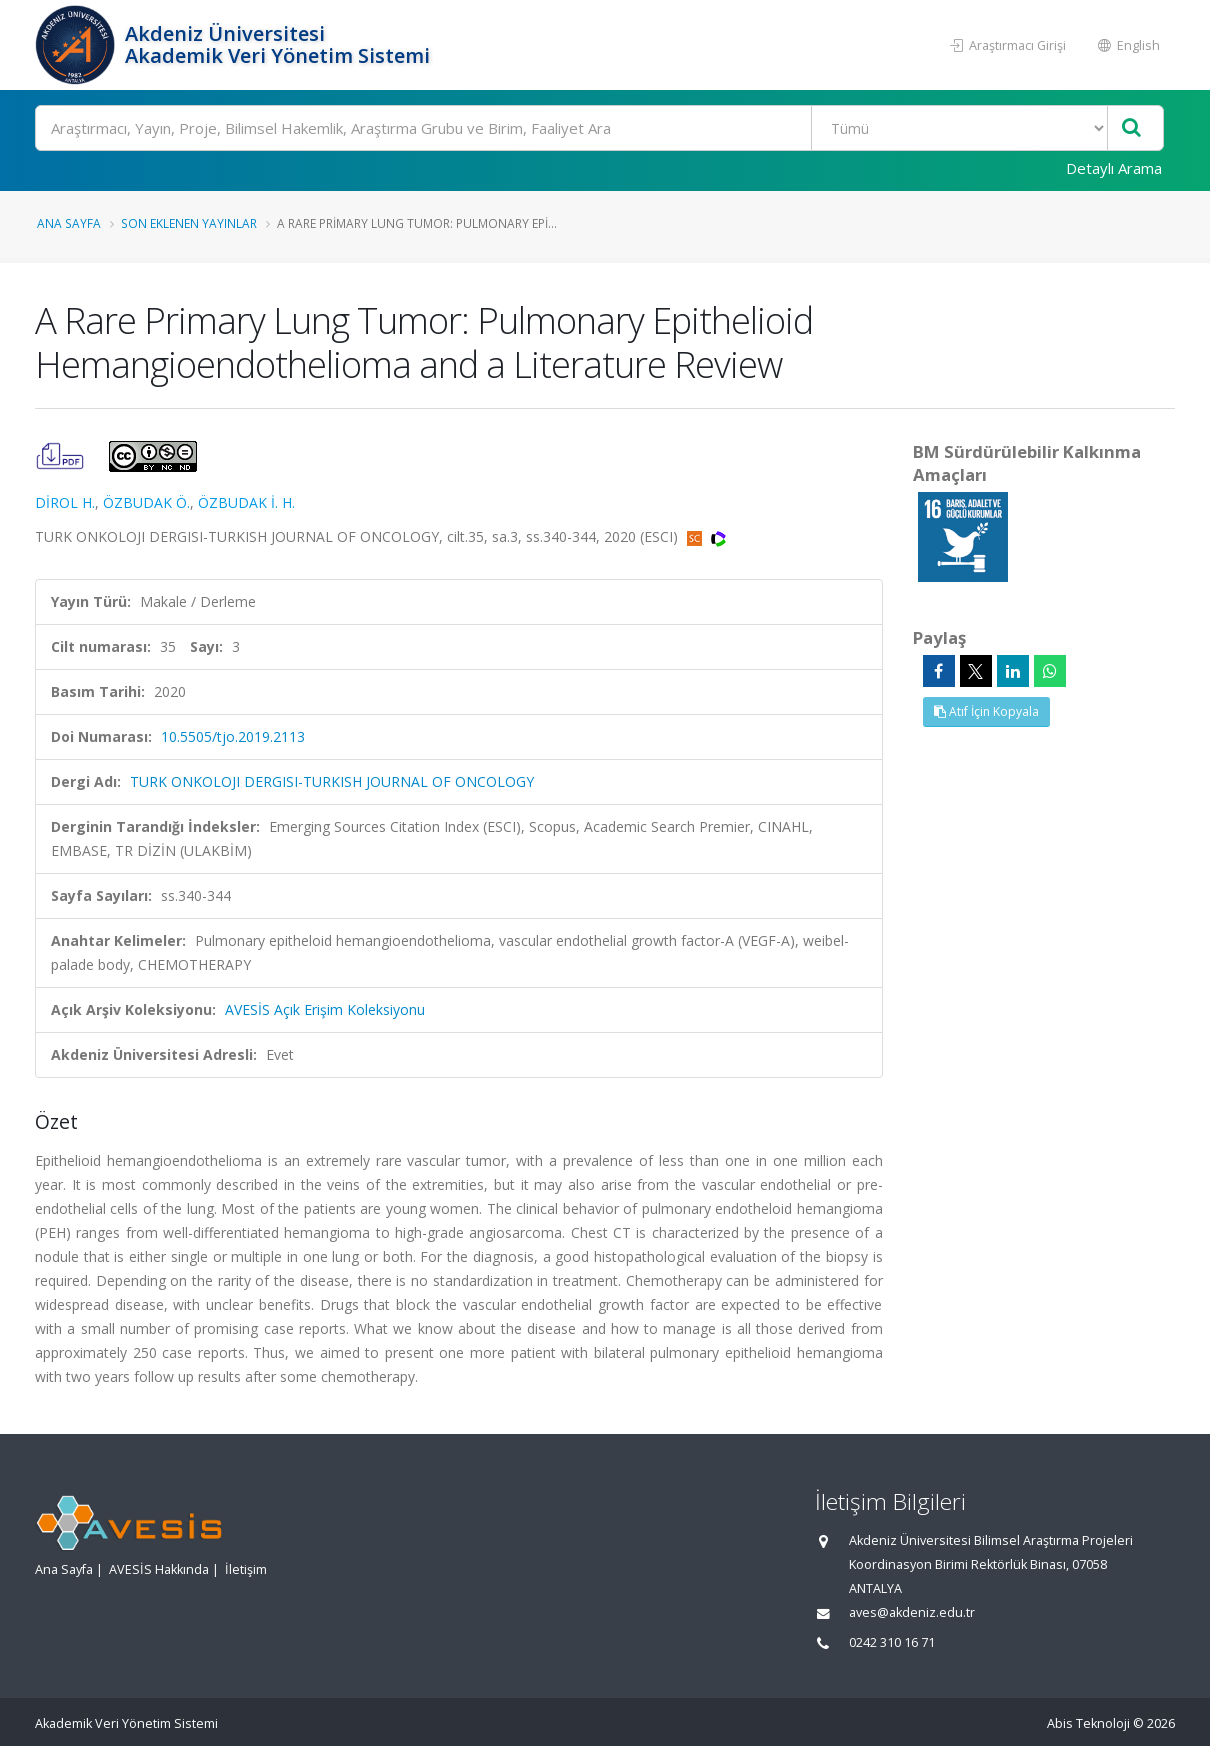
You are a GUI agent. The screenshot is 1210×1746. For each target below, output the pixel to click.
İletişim (246, 1569)
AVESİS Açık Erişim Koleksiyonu (325, 1009)
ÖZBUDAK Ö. (146, 502)
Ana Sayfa (69, 223)
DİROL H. (65, 502)
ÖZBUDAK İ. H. (246, 502)
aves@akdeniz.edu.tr (912, 1612)
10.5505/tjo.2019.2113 (233, 736)
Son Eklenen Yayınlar (189, 223)
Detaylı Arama (1114, 168)
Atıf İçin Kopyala (986, 711)
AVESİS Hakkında (159, 1569)
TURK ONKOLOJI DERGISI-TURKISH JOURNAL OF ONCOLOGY (332, 781)
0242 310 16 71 (892, 1642)
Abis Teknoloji (1088, 1723)
